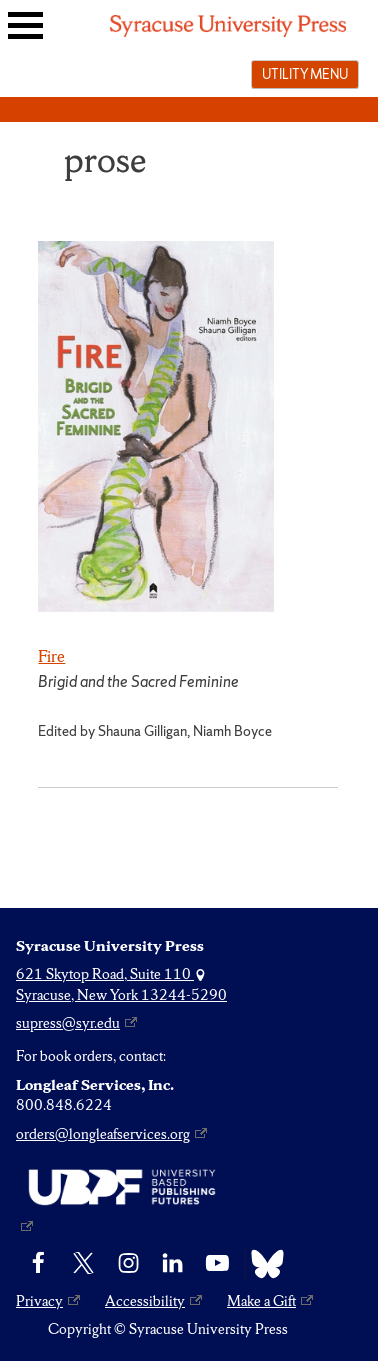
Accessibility (145, 1301)
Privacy (39, 1301)
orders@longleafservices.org (103, 1134)
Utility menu (305, 74)
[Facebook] (38, 1264)
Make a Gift (261, 1301)
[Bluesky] (262, 1264)
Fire (51, 656)
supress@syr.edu (68, 1023)
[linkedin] (172, 1264)
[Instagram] (128, 1264)
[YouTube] (217, 1264)
